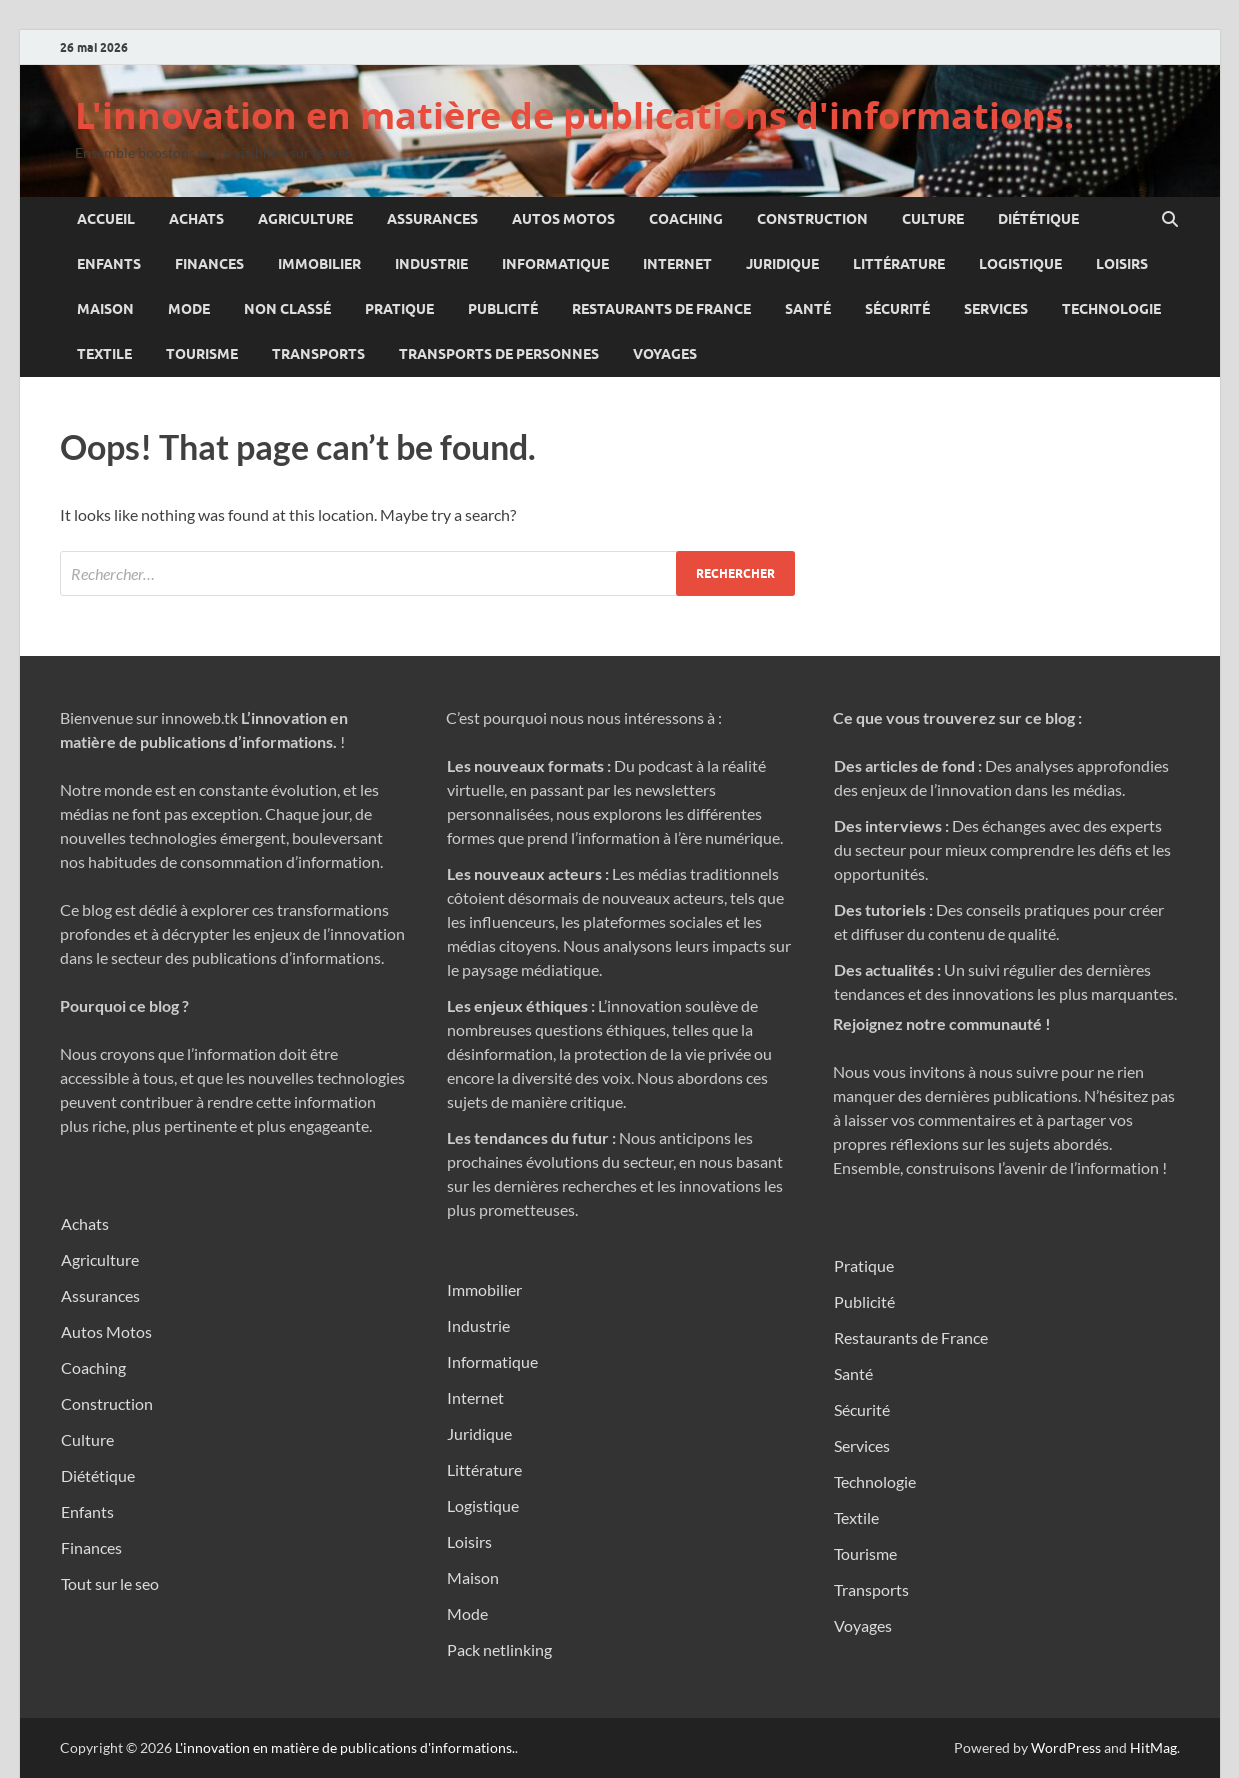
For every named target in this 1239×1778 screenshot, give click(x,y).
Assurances (432, 219)
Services (996, 309)
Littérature (899, 264)
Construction (812, 219)
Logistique (1020, 264)
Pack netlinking (499, 1649)
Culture (933, 219)
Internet (677, 264)
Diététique (1038, 219)
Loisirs (1122, 264)
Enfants (109, 264)
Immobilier (319, 264)
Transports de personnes (499, 354)
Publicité (503, 309)
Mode (189, 309)
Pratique (399, 309)
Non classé (287, 309)
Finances (209, 264)
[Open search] (1170, 220)
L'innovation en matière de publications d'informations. (574, 115)
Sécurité (897, 309)
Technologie (1111, 309)
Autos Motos (563, 219)
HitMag (1153, 1747)
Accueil (106, 219)
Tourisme (202, 354)
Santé (808, 309)
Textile (104, 354)
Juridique (782, 264)
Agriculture (305, 219)
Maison (105, 309)
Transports (318, 354)
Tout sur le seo (110, 1583)
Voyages (665, 354)
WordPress (1066, 1747)
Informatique (555, 264)
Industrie (431, 264)
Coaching (686, 219)
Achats (196, 219)
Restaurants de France (661, 309)
